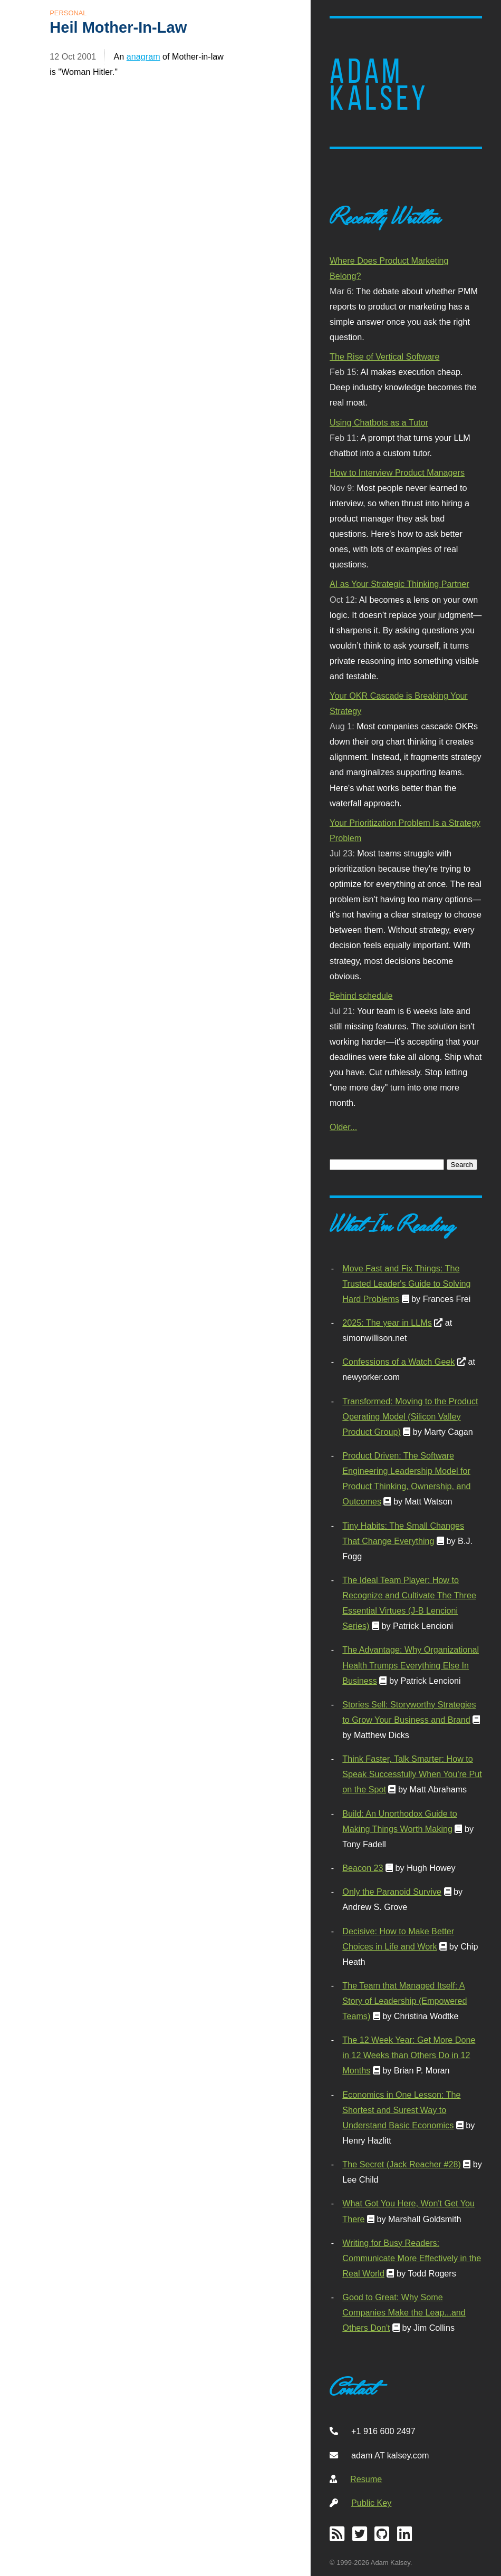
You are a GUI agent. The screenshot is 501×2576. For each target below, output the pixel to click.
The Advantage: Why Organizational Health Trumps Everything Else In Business (410, 1665)
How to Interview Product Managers (397, 472)
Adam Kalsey (379, 85)
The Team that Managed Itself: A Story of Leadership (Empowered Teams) (404, 2001)
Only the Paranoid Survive (391, 1891)
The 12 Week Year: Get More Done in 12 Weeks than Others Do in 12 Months (408, 2055)
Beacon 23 (362, 1868)
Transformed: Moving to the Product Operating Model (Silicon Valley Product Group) (410, 1416)
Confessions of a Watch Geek (398, 1361)
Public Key (371, 2502)
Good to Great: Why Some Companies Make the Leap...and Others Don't (404, 2312)
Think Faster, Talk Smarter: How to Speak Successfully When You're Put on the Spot (411, 1774)
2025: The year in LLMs (386, 1322)
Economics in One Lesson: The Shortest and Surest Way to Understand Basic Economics (401, 2110)
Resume (366, 2479)
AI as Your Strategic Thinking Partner (399, 583)
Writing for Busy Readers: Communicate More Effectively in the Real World (411, 2258)
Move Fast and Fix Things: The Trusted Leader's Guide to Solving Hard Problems (406, 1283)
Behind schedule (361, 995)
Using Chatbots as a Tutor (379, 422)
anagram (143, 56)
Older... (343, 1127)
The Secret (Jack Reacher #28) (401, 2164)
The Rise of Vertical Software (384, 356)
